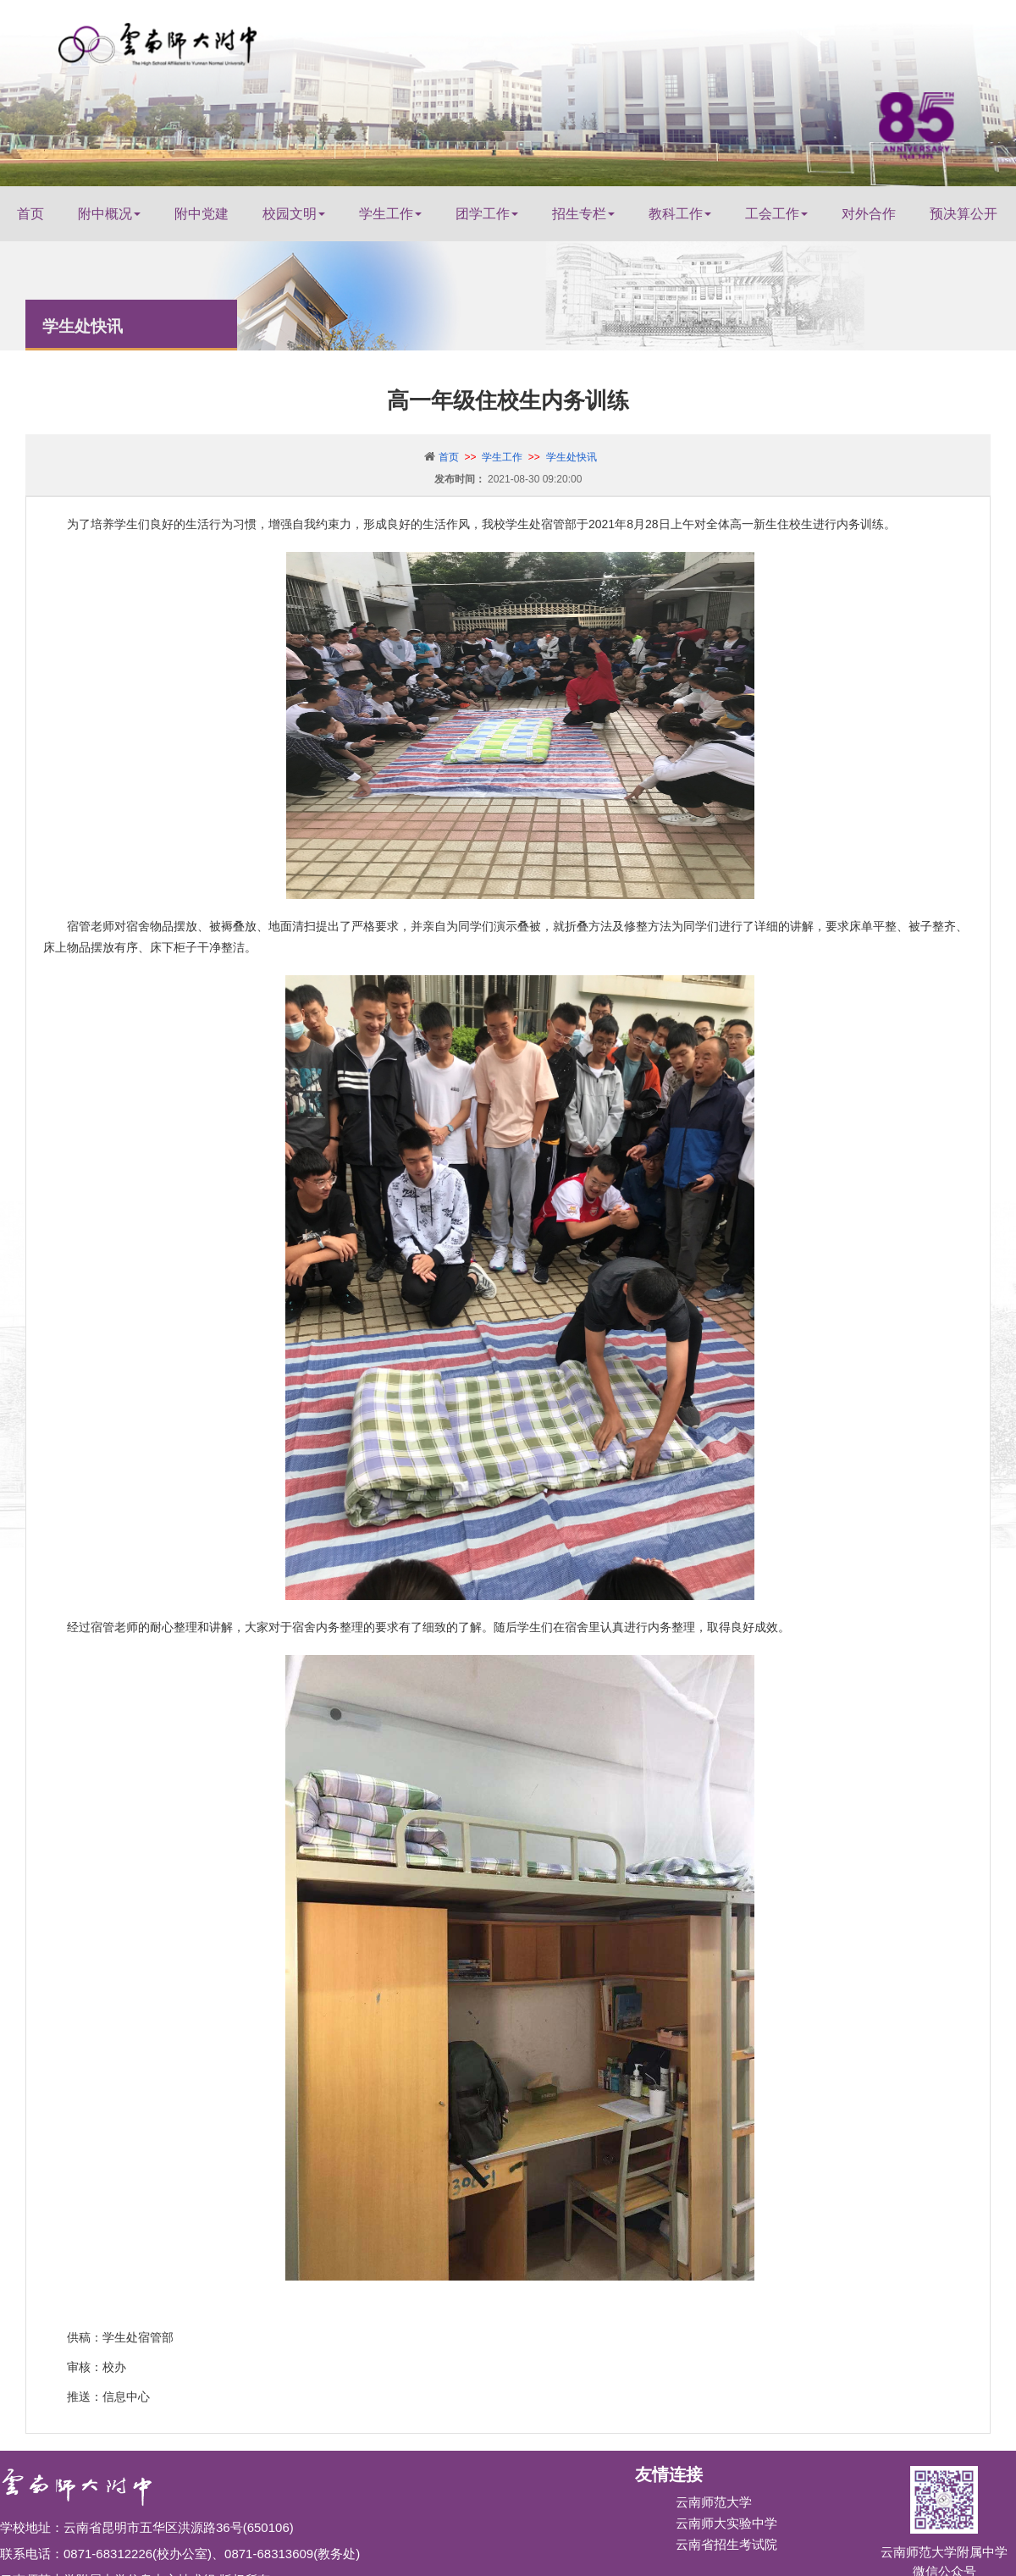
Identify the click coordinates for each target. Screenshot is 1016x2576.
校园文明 (293, 214)
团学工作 (487, 214)
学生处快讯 (571, 457)
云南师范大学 (714, 2502)
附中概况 (109, 214)
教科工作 (680, 214)
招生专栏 (583, 214)
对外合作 (869, 214)
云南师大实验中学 (726, 2523)
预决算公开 (963, 214)
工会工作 (776, 214)
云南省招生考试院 (726, 2544)
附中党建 (201, 214)
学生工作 (390, 214)
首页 (30, 214)
